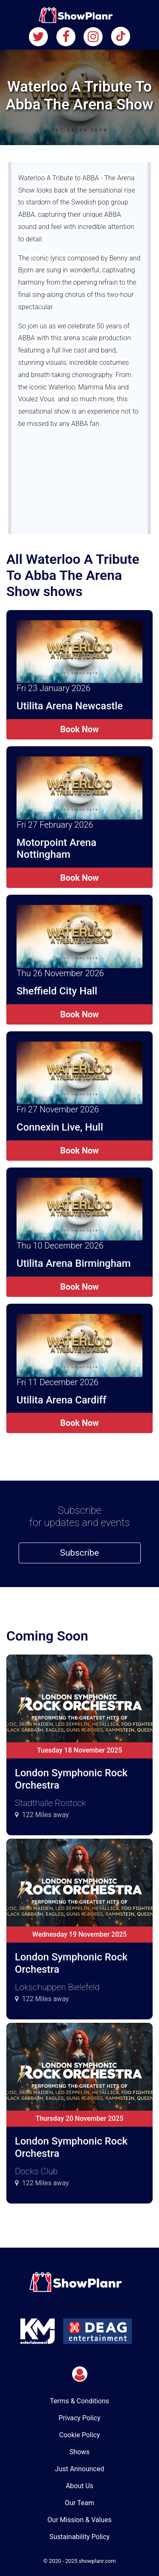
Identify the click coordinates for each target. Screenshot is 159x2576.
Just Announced (79, 2469)
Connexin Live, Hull (60, 1127)
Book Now (79, 729)
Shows (80, 2452)
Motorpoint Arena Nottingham (56, 849)
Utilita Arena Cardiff (61, 1400)
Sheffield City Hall (57, 991)
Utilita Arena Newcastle (70, 706)
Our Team (79, 2503)
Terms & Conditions (79, 2401)
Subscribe (79, 1553)
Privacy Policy (79, 2418)
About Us (79, 2486)
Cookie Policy (79, 2435)
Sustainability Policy (79, 2537)
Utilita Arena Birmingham (74, 1263)
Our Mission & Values (79, 2520)
